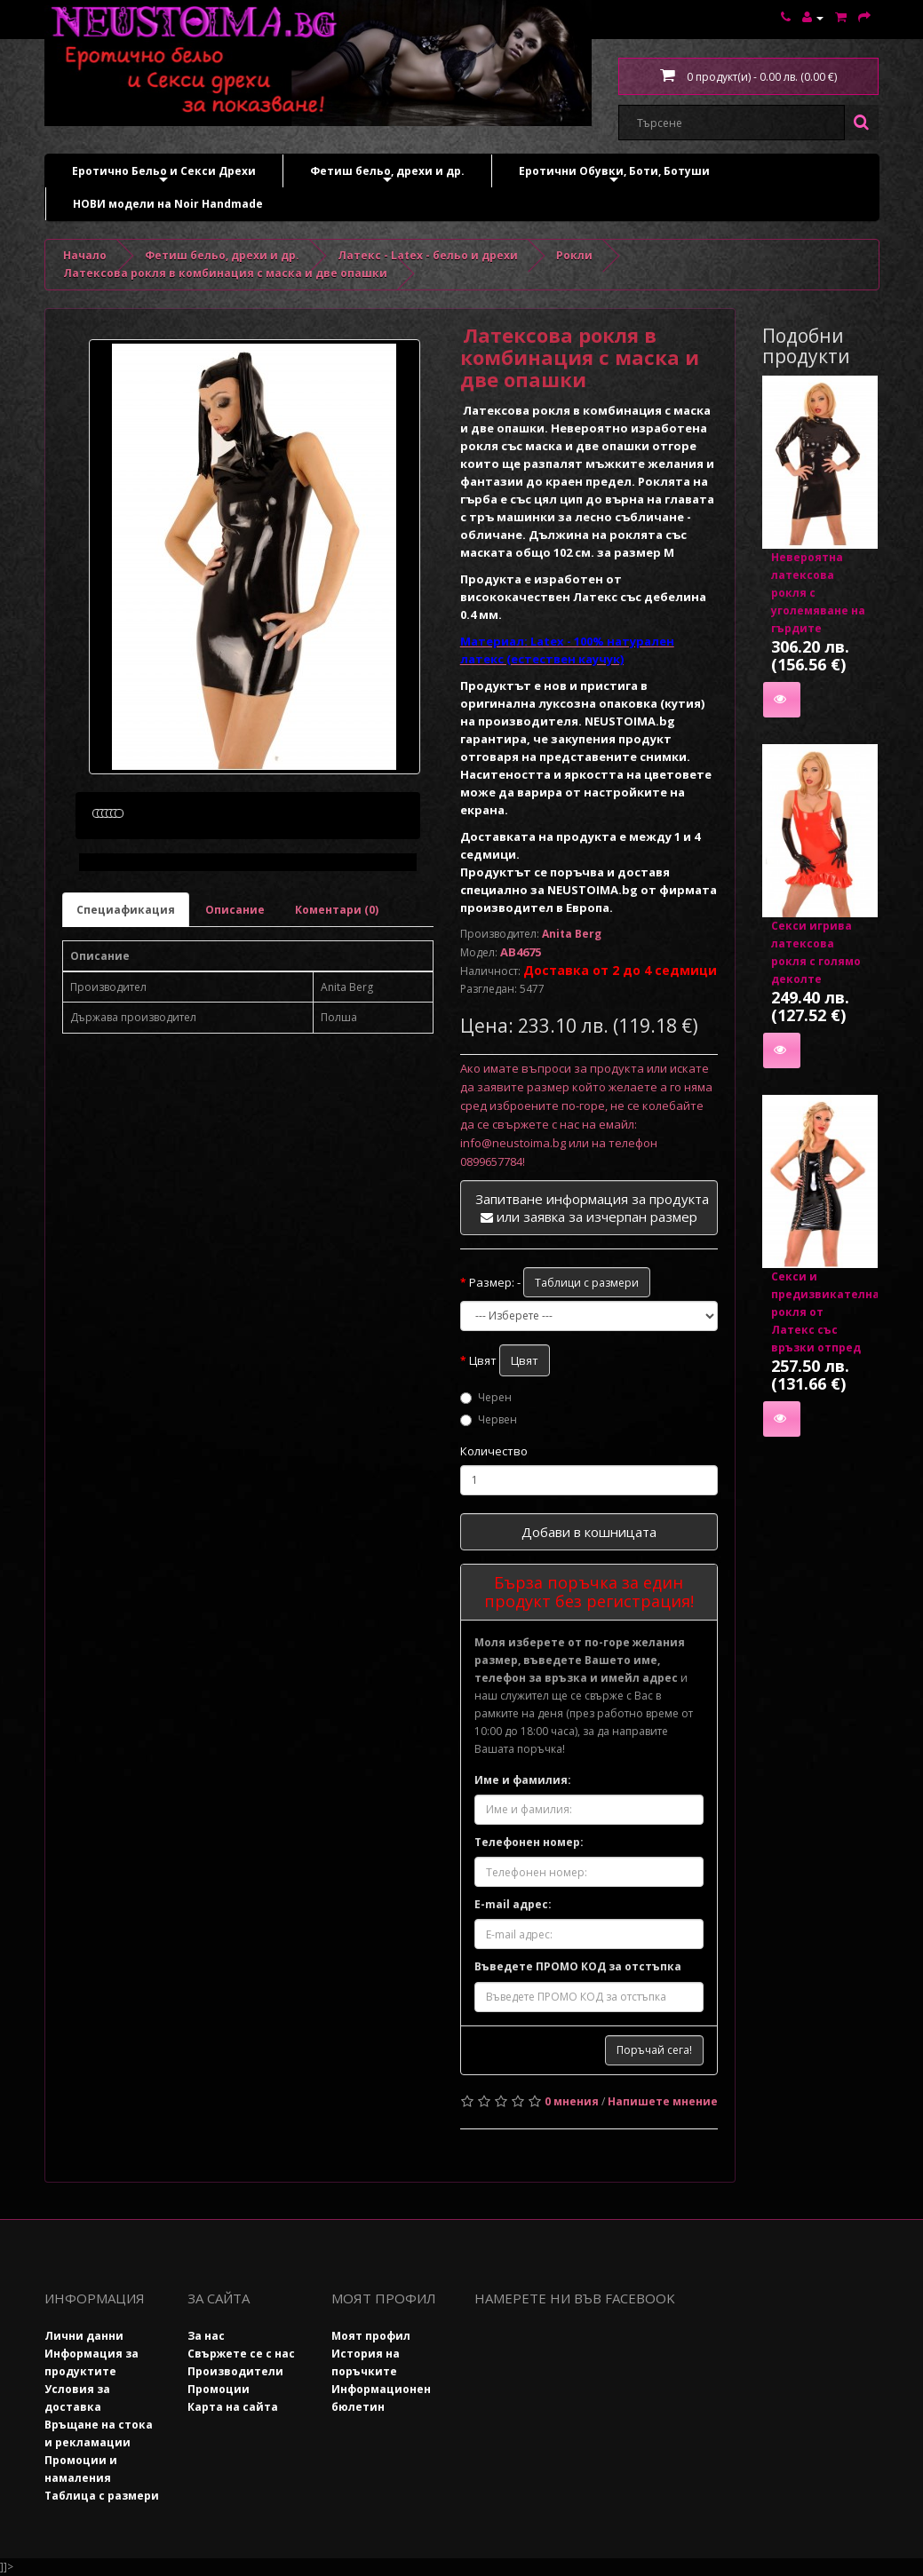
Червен (488, 1419)
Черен (486, 1397)
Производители (235, 2371)
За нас (206, 2335)
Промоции (218, 2389)
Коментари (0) (336, 994)
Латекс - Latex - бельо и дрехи (428, 255)
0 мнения (572, 2101)
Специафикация (125, 994)
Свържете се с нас (241, 2353)
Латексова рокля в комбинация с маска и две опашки (225, 273)
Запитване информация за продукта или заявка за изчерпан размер (592, 1207)
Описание (235, 994)
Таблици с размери (587, 1282)
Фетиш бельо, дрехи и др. (387, 175)
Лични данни (83, 2335)
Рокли (574, 255)
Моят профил (370, 2335)
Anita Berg (571, 933)
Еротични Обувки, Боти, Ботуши (614, 175)
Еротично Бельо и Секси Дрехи (164, 175)
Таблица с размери (101, 2495)
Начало (85, 255)
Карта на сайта (232, 2406)
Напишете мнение (663, 2101)
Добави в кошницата (588, 1532)
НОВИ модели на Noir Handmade (168, 203)
